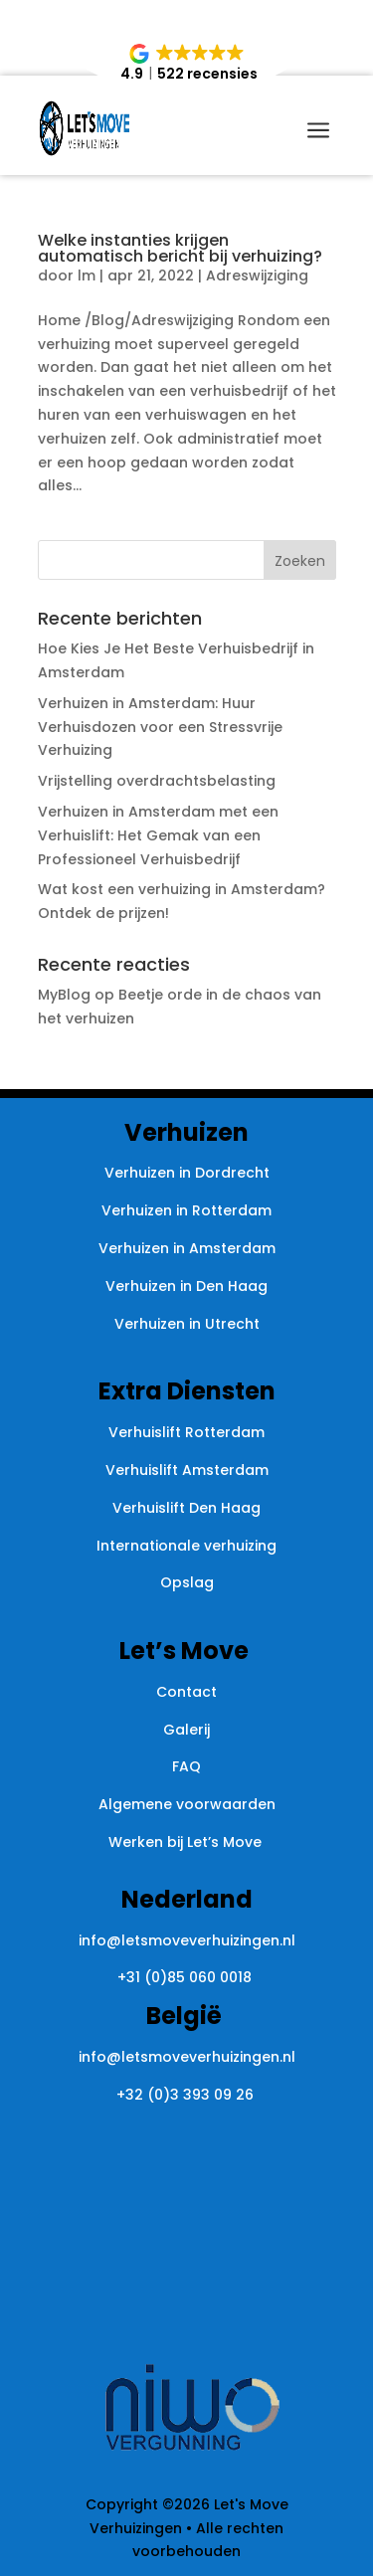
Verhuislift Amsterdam (187, 1470)
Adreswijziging (257, 275)
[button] (188, 63)
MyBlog (64, 995)
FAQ (186, 1766)
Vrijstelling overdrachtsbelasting (157, 781)
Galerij (186, 1730)
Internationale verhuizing (186, 1546)
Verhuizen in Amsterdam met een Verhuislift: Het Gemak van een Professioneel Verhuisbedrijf (158, 835)
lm (86, 275)
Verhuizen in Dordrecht (187, 1173)
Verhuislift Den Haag (186, 1508)
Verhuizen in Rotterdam (186, 1210)
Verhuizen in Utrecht (187, 1324)
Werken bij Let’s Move (187, 1842)
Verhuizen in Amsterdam (187, 1248)
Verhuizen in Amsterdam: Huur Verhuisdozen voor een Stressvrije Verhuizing (160, 727)
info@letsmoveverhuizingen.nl (187, 1940)
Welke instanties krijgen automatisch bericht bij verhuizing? (180, 248)
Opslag (187, 1582)
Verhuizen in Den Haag (186, 1286)
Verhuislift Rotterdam (186, 1432)
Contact (186, 1692)
